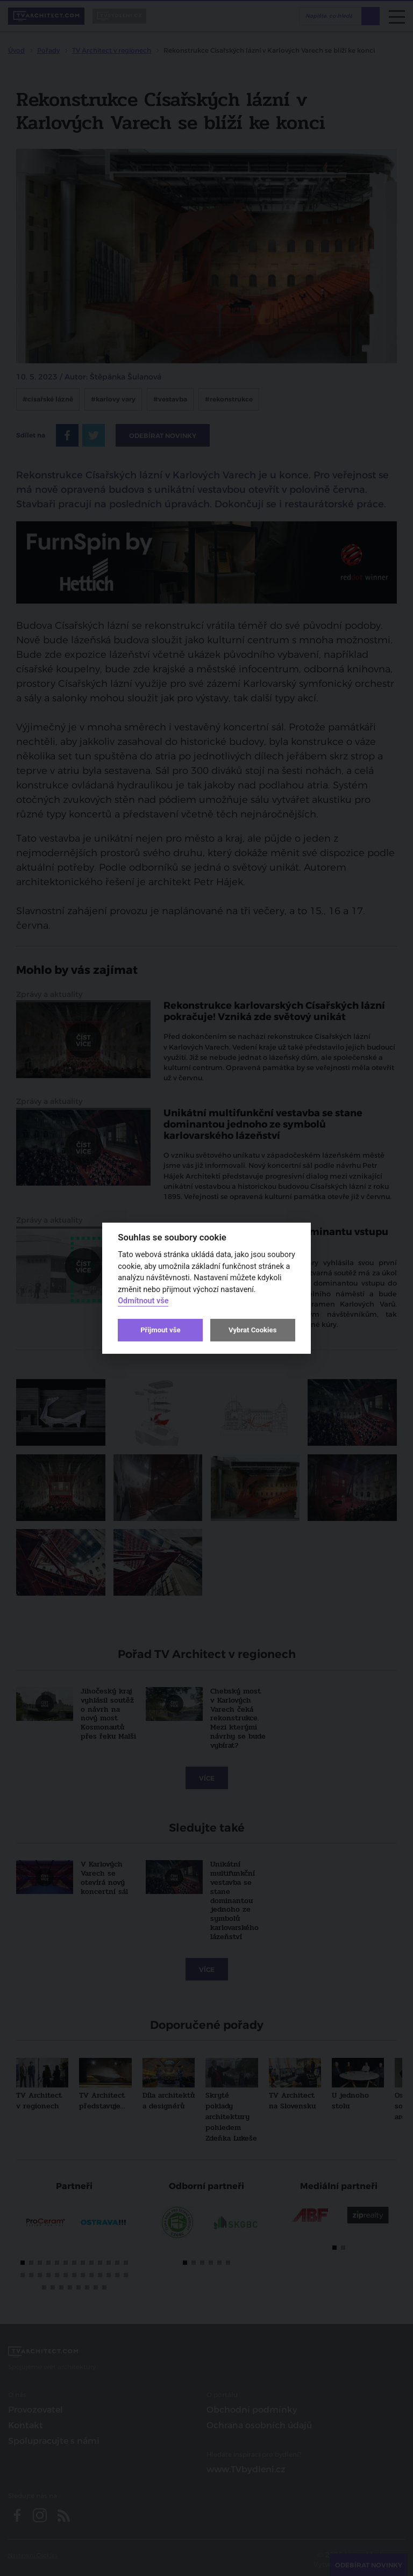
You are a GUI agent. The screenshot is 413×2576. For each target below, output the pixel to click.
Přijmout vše (160, 1330)
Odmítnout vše (143, 1300)
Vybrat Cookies (252, 1330)
